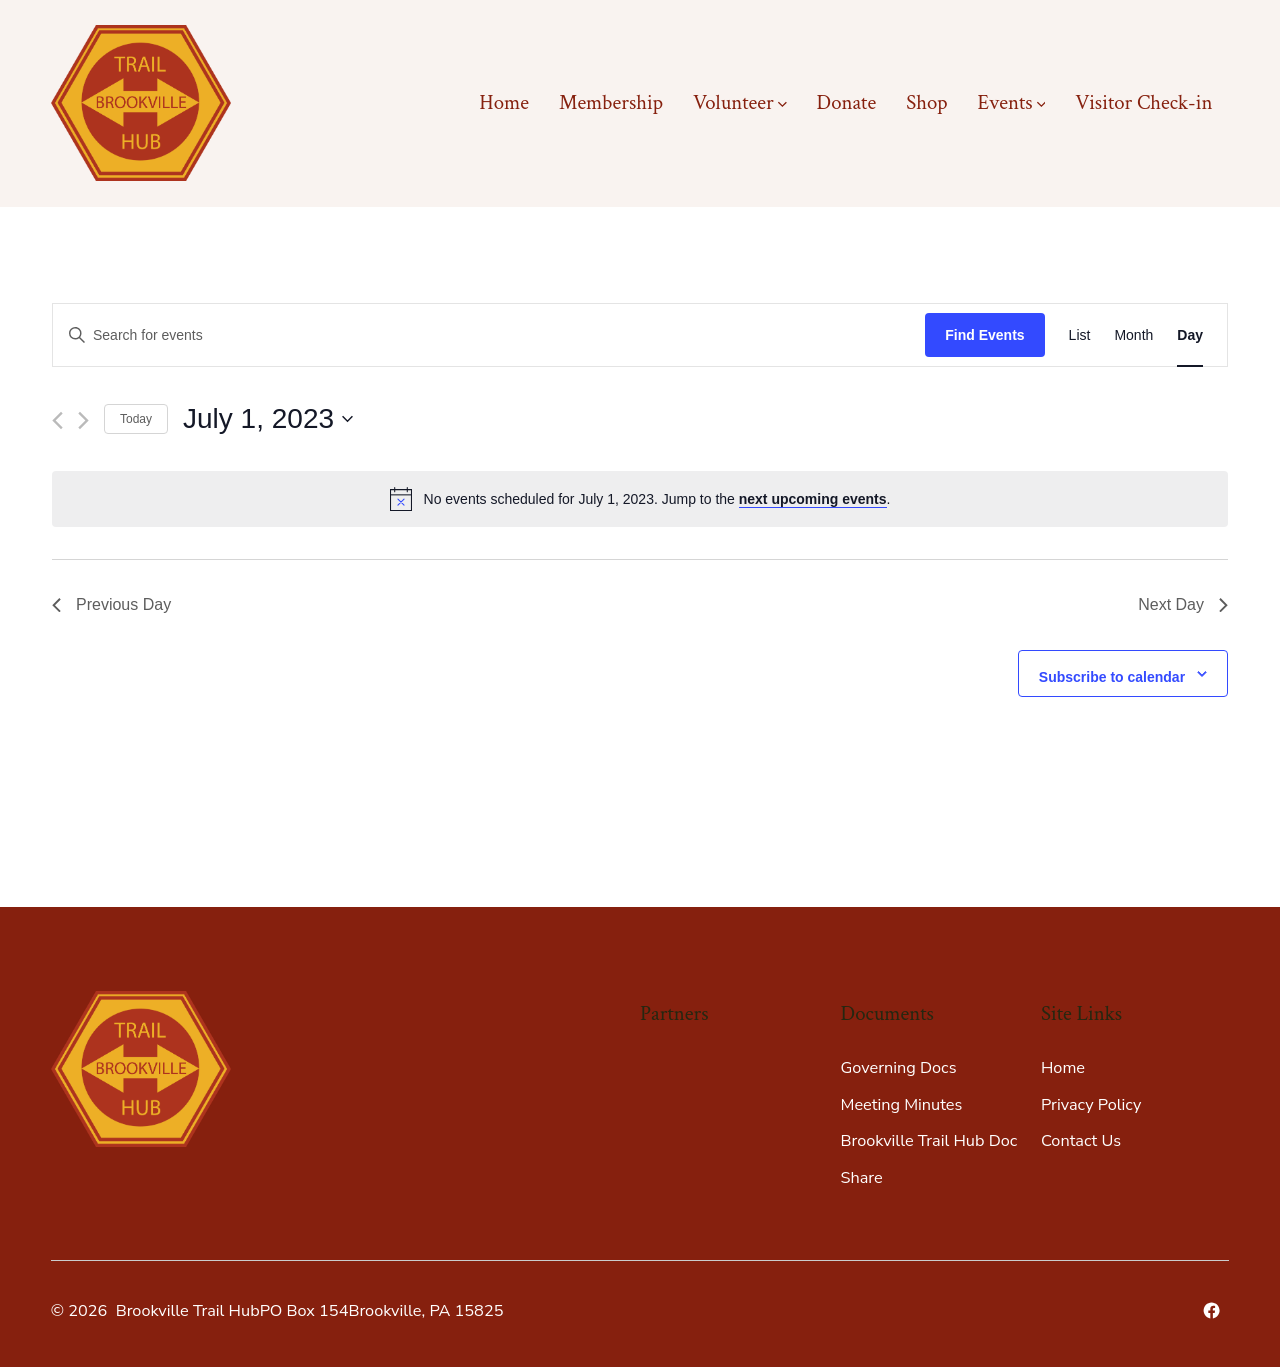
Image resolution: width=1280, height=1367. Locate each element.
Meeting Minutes (901, 1105)
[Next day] (83, 420)
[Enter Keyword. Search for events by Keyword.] (489, 335)
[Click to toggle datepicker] (268, 419)
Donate (846, 102)
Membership (611, 102)
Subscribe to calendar (1112, 677)
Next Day (1183, 604)
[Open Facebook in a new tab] (1211, 1310)
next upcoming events (813, 499)
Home (504, 102)
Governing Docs (898, 1068)
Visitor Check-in (1143, 102)
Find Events (984, 335)
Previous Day (111, 604)
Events (1012, 102)
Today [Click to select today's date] (136, 419)
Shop (926, 102)
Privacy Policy (1091, 1105)
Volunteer (740, 102)
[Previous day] (57, 420)
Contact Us (1081, 1141)
